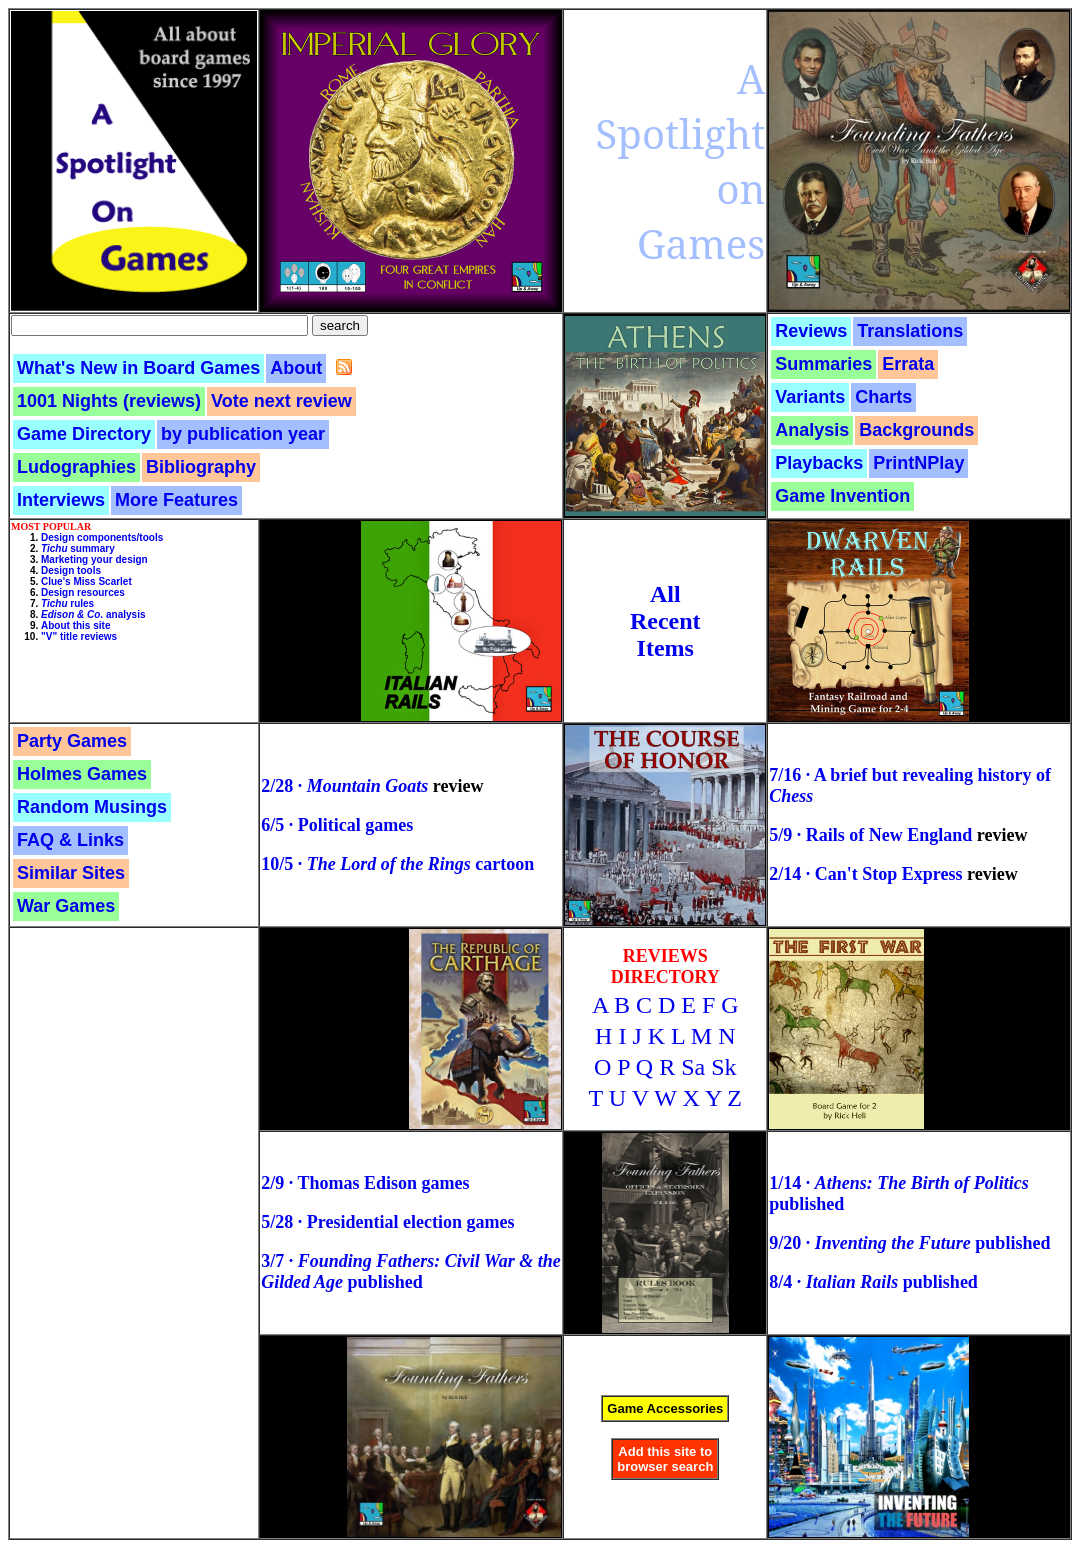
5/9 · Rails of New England (870, 835)
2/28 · (344, 786)
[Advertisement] (71, 1049)
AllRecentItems (665, 621)
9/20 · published (909, 1243)
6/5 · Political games (337, 825)
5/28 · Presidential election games (387, 1222)
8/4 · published (873, 1282)
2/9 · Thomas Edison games (365, 1183)
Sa (693, 1067)
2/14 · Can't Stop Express (865, 874)
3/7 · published (410, 1271)
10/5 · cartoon (397, 864)
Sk (723, 1067)
